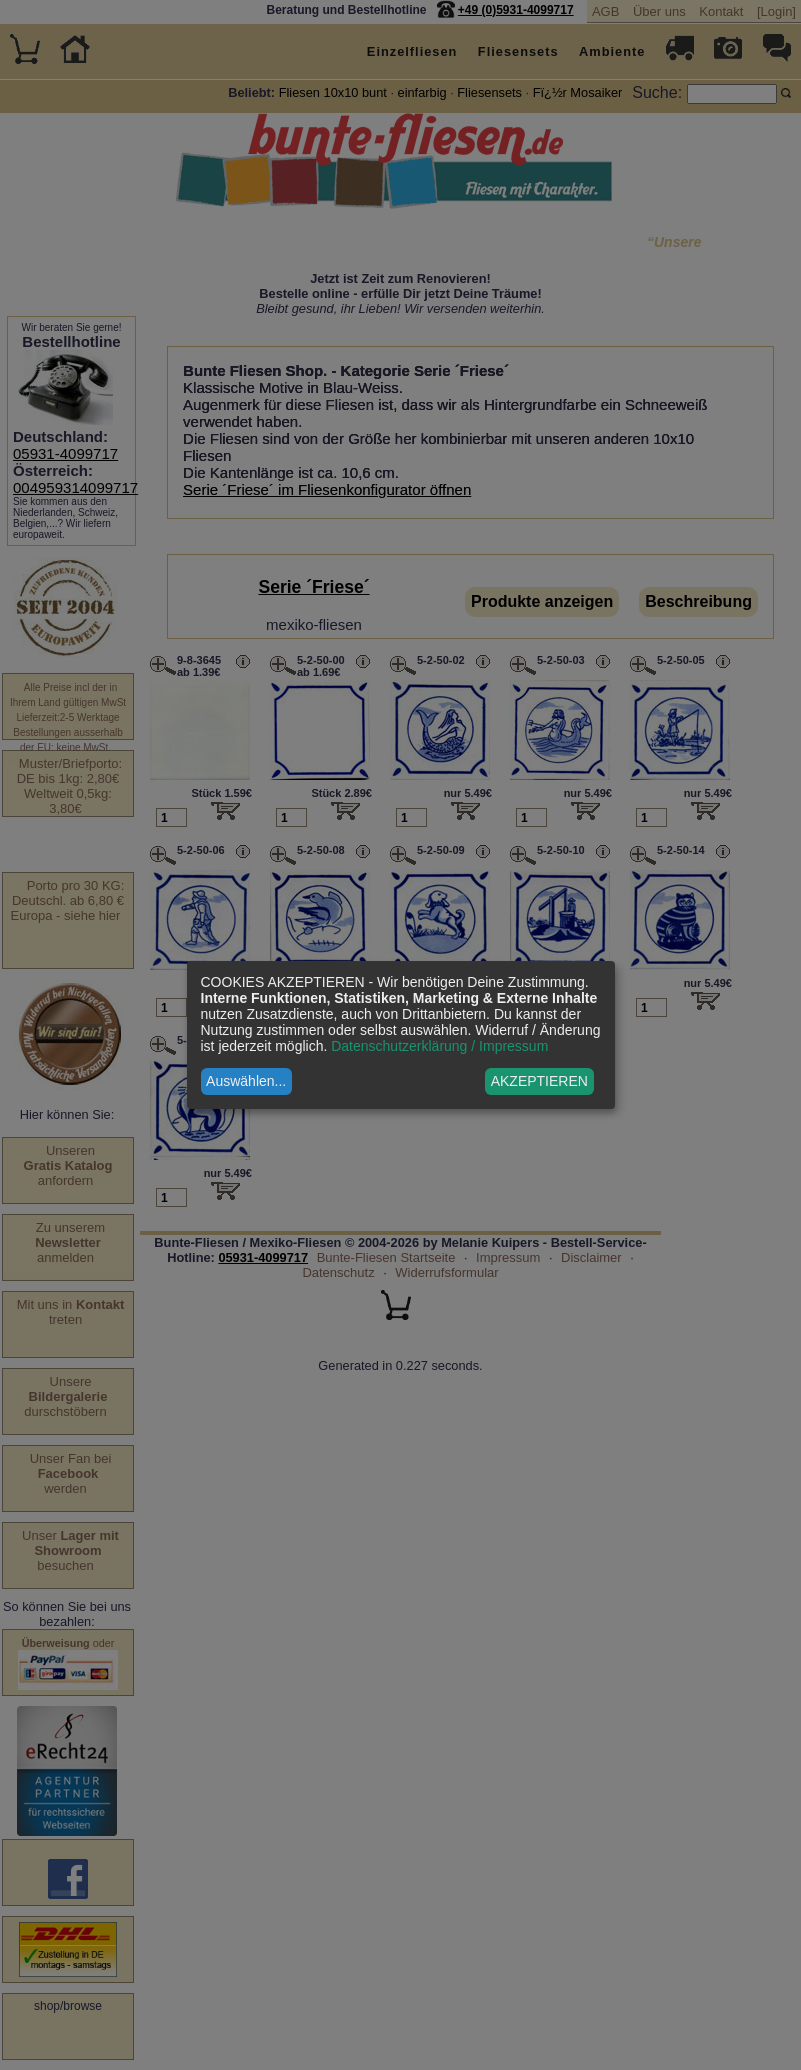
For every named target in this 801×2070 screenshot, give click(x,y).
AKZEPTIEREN (539, 1081)
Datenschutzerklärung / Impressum (439, 1046)
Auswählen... (246, 1081)
